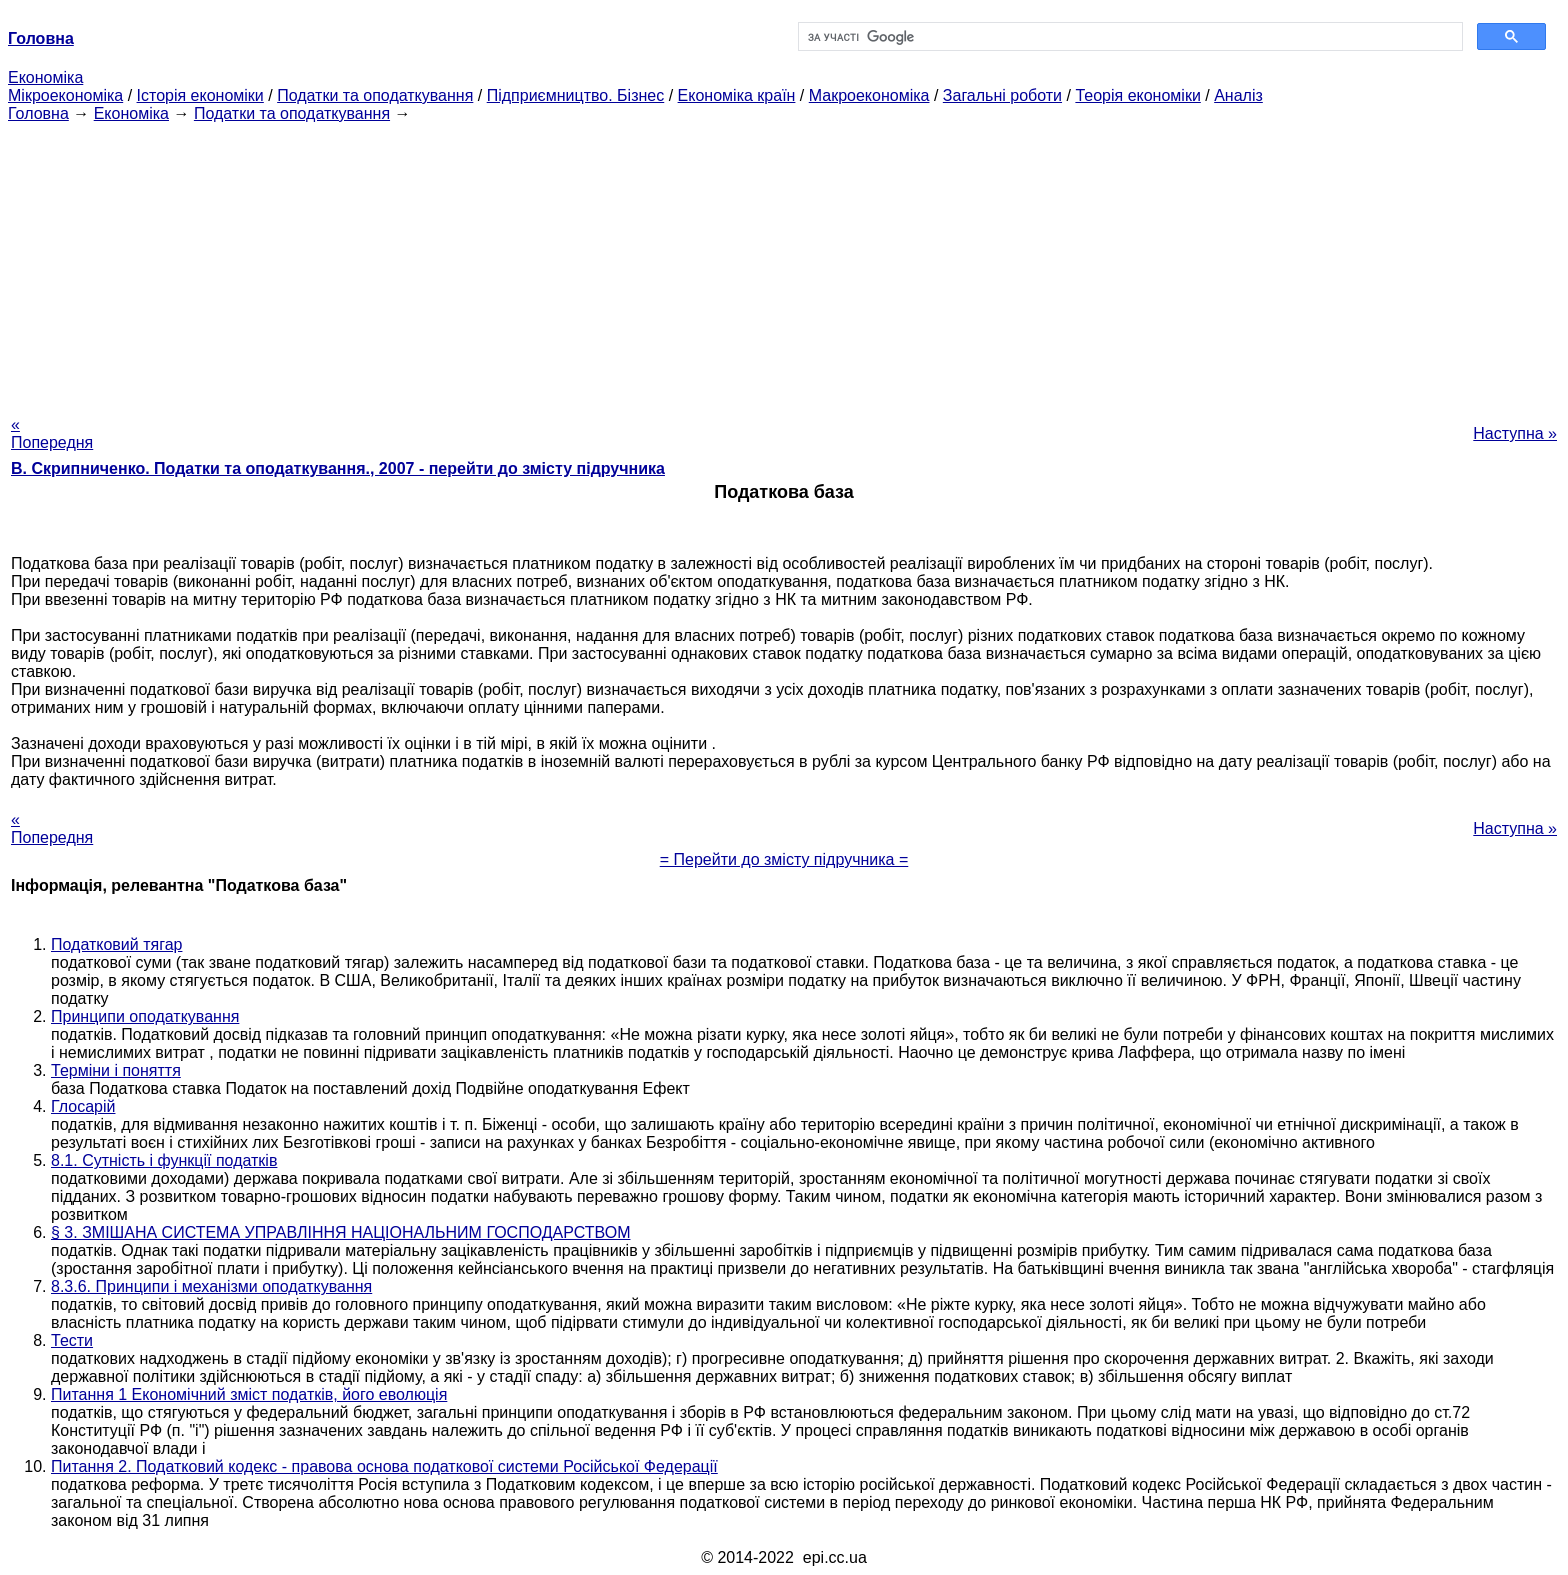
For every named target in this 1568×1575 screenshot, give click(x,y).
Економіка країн (737, 95)
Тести (72, 1340)
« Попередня (52, 433)
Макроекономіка (869, 95)
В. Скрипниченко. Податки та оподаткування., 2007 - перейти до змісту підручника (338, 468)
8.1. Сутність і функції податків (164, 1160)
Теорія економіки (1137, 95)
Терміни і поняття (116, 1070)
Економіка (45, 77)
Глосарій (83, 1106)
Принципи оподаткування (145, 1016)
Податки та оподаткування (375, 95)
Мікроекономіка (65, 95)
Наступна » (1515, 433)
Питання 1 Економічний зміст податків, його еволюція (249, 1394)
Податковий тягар (116, 944)
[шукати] (1128, 37)
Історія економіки (200, 95)
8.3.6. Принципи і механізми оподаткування (211, 1286)
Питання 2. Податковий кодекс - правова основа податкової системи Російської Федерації (384, 1466)
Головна (38, 113)
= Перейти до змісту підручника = (784, 859)
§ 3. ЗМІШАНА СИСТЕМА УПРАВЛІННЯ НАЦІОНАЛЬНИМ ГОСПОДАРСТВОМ (340, 1232)
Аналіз (1238, 95)
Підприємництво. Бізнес (576, 95)
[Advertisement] (784, 263)
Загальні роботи (1002, 95)
